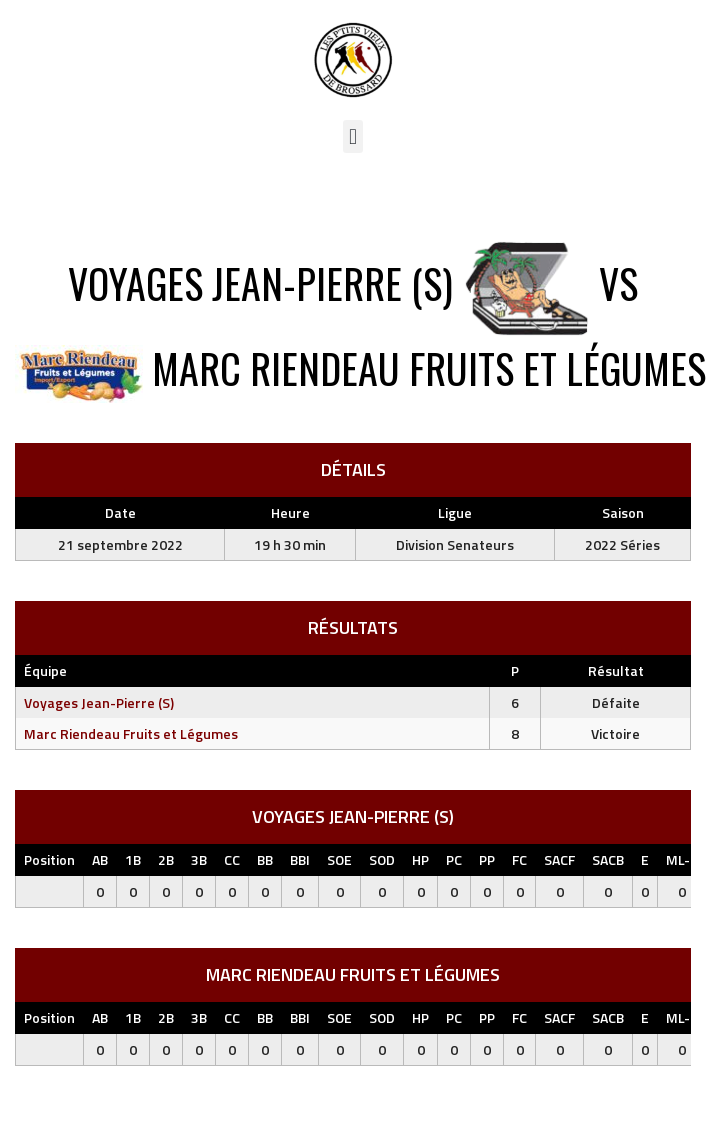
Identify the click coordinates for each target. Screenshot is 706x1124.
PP (487, 859)
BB (265, 859)
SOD (382, 859)
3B (199, 859)
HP (420, 859)
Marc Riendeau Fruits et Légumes (131, 733)
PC (454, 859)
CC (232, 859)
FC (519, 859)
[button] (352, 136)
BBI (300, 859)
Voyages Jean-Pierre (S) (99, 702)
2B (166, 859)
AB (100, 859)
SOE (339, 859)
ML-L (681, 859)
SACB (608, 859)
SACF (559, 859)
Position (49, 859)
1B (133, 859)
